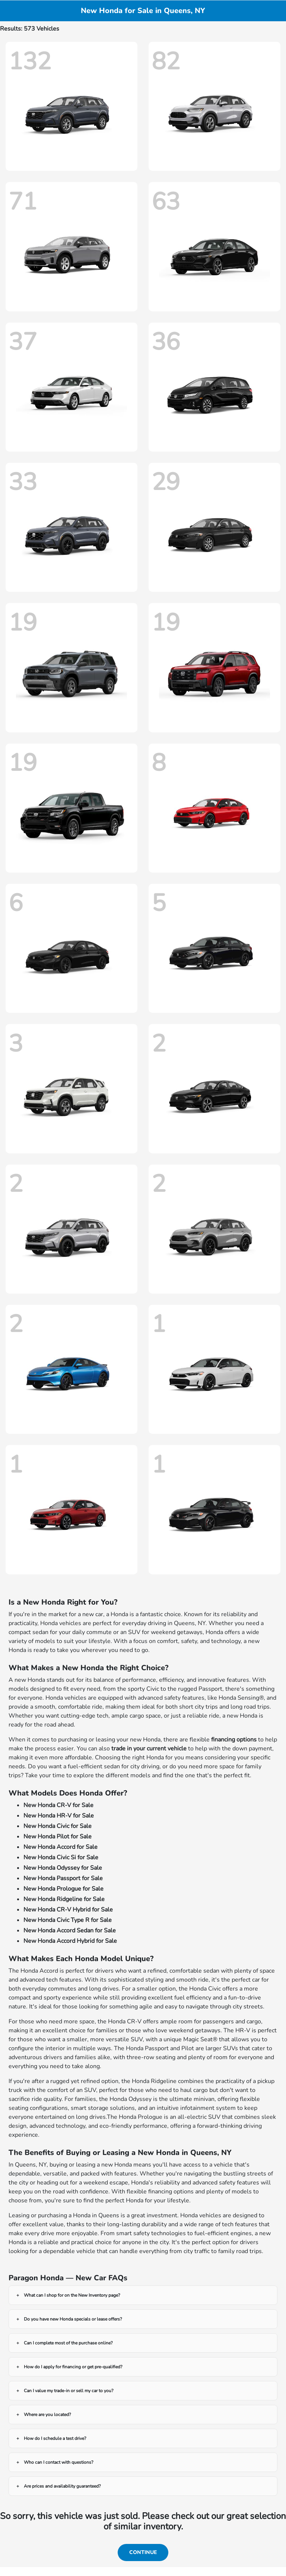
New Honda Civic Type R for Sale (67, 1920)
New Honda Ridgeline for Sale (64, 1899)
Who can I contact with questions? (58, 2462)
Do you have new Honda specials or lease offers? (73, 2319)
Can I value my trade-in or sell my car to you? (68, 2391)
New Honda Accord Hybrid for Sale (70, 1941)
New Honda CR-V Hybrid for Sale (68, 1910)
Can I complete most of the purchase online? (68, 2343)
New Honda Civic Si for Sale (60, 1857)
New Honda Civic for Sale (57, 1826)
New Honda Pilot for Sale (57, 1836)
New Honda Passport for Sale (63, 1878)
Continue (143, 2552)
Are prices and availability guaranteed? (62, 2486)
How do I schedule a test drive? (55, 2438)
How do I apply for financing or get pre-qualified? (73, 2367)
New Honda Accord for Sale (60, 1847)
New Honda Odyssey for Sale (62, 1868)
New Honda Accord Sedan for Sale (69, 1930)
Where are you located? (47, 2415)
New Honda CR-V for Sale (58, 1805)
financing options (234, 1739)
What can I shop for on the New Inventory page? (72, 2295)
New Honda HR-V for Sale (58, 1816)
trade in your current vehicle (149, 1748)
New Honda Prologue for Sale (63, 1889)
